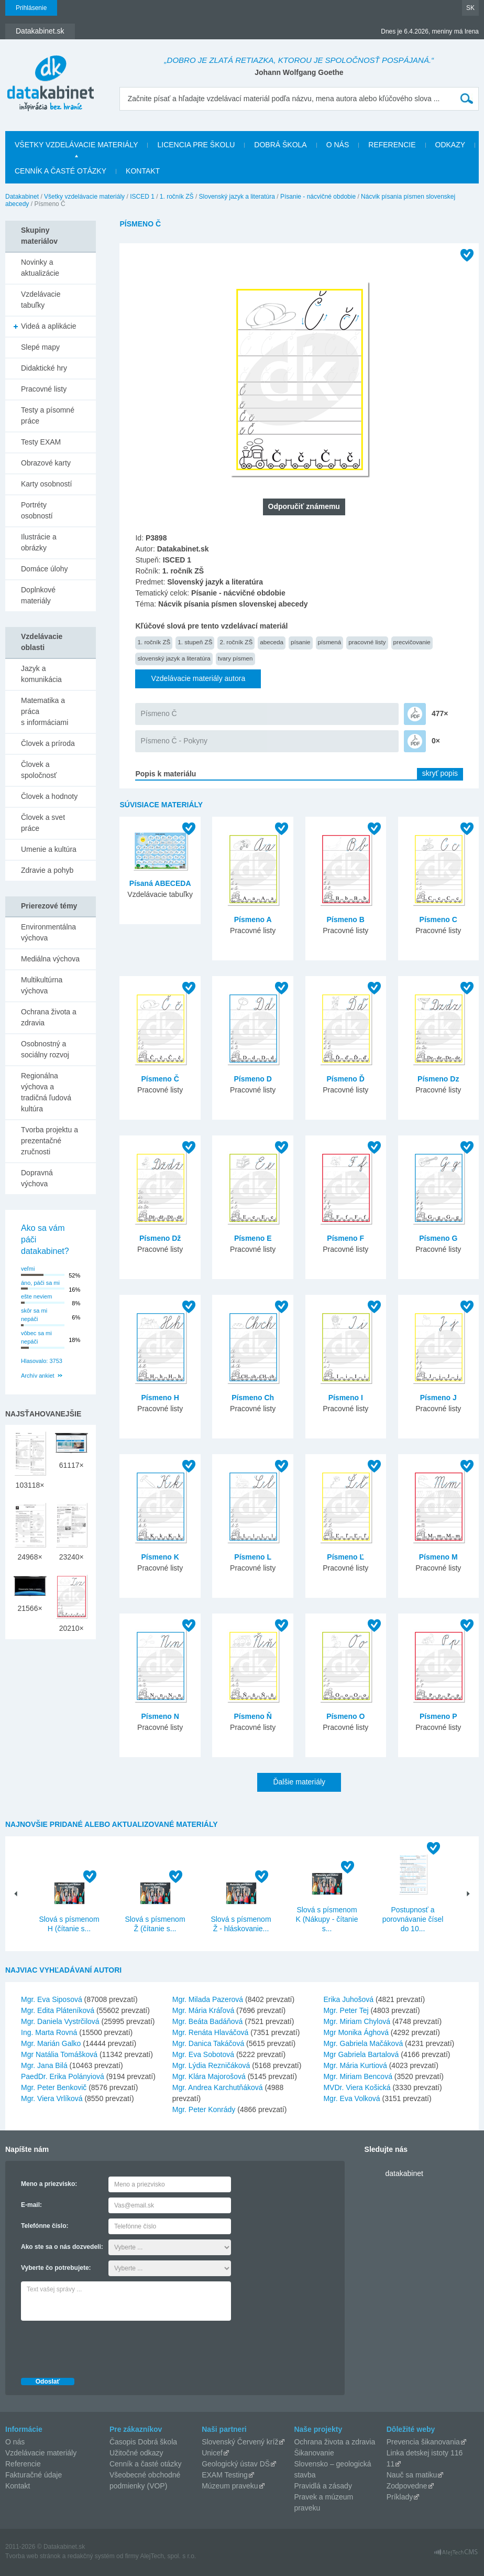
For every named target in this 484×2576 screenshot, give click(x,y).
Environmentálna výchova (48, 932)
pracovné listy (367, 641)
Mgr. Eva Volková (351, 2098)
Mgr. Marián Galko (51, 2043)
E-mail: (31, 2205)
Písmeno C (438, 919)
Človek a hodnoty (49, 796)
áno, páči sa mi (40, 1283)
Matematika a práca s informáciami (44, 711)
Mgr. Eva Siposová (51, 1999)
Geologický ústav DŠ (236, 2464)
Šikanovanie (314, 2453)
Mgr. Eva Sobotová (203, 2054)
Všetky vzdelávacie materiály (76, 144)
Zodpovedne (407, 2486)
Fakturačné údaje (33, 2475)
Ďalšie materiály (299, 1782)
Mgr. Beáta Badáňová (207, 2021)
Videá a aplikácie (48, 326)
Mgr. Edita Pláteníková (57, 2010)
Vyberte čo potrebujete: (56, 2267)
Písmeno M (438, 1557)
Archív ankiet (37, 1375)
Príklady (400, 2497)
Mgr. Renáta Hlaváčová (210, 2032)
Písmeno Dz (438, 1079)
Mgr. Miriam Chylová (356, 2021)
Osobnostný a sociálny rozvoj (45, 1049)
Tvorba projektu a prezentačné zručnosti (49, 1140)
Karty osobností (46, 484)
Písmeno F (345, 1238)
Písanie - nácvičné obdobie (318, 196)
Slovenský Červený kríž (240, 2442)
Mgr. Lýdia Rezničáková (211, 2065)
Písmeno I (345, 1397)
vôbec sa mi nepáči (36, 1337)
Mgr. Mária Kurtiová (355, 2065)
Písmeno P (438, 1716)
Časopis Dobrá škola (143, 2442)
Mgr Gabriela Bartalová (361, 2054)
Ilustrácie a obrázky (39, 542)
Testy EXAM (41, 442)
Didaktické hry (44, 368)
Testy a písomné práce (47, 415)
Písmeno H (160, 1397)
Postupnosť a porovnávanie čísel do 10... (413, 1919)
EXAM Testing (225, 2475)
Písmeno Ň (253, 1716)
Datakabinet (22, 196)
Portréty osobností (37, 510)
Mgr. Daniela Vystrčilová (60, 2021)
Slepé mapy (40, 347)
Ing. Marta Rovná (49, 2032)
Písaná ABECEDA (160, 883)
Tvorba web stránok (32, 2556)
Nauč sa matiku (412, 2475)
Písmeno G (438, 1238)
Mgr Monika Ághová (356, 2032)
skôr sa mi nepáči (34, 1315)
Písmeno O (345, 1716)
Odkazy (450, 144)
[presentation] (100, 2346)
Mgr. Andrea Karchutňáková (217, 2087)
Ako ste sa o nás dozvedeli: (62, 2246)
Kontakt (143, 171)
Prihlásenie (31, 8)
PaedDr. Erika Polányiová (62, 2076)
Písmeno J (438, 1397)
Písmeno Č (158, 713)
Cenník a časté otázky (60, 171)
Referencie (391, 144)
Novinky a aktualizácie (40, 267)
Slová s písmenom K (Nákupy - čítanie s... (326, 1919)
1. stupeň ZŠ (195, 641)
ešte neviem (36, 1296)
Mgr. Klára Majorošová (209, 2076)
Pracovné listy (44, 389)
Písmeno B (346, 919)
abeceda (271, 641)
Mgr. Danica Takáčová (208, 2043)
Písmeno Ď (346, 1079)
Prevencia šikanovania (423, 2442)
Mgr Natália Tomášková (59, 2054)
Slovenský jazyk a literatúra (237, 196)
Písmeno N (160, 1716)
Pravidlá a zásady (323, 2486)
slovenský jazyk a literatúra (173, 658)
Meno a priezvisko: (49, 2184)
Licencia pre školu (196, 144)
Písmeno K (160, 1557)
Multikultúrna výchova (41, 985)
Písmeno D (253, 1079)
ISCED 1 (142, 196)
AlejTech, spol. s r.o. (168, 2556)
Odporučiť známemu (304, 506)
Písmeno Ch (253, 1397)
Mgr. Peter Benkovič (53, 2087)
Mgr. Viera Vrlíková (52, 2098)
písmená (330, 641)
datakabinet (404, 2173)
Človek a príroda (48, 743)
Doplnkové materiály (38, 595)
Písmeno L (252, 1557)
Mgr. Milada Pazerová (207, 1999)
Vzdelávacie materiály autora (198, 678)
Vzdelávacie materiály (40, 2453)
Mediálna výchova (50, 959)
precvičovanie (412, 641)
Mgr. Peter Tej (345, 2010)
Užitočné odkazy (136, 2453)
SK (470, 8)
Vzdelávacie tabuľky (41, 299)
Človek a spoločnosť (39, 770)
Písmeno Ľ (345, 1557)
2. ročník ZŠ (235, 641)
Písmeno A (253, 919)
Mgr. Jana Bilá (44, 2065)
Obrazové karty (46, 463)
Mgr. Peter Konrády (204, 2109)
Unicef (212, 2453)
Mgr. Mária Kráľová (203, 2010)
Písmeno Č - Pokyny (173, 741)
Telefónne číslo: (44, 2225)
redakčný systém (91, 2556)
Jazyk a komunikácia (41, 674)
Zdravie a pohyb (47, 870)
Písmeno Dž (160, 1238)
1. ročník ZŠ (177, 196)
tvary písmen (235, 658)
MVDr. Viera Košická (356, 2087)
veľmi (28, 1268)
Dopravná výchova (37, 1178)
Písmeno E (253, 1238)
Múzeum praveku (230, 2486)
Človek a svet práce (43, 822)
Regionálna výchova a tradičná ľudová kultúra (46, 1092)
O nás (337, 144)
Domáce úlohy (44, 569)
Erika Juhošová (348, 1999)
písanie (301, 641)
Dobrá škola (280, 144)
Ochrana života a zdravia (48, 1017)
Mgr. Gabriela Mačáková (363, 2043)
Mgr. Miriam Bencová (357, 2076)
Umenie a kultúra (48, 849)
